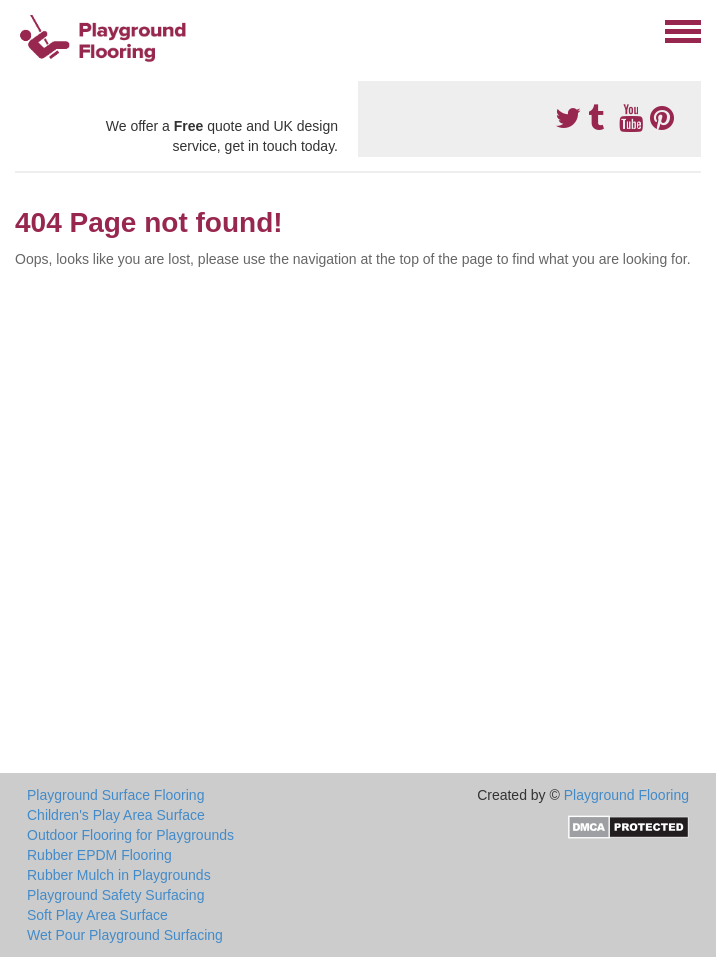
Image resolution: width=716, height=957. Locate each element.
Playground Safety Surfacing (115, 895)
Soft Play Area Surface (97, 915)
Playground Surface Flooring (115, 795)
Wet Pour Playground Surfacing (125, 935)
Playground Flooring (626, 795)
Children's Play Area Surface (116, 815)
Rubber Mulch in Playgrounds (119, 875)
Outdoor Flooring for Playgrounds (130, 835)
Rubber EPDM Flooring (99, 855)
